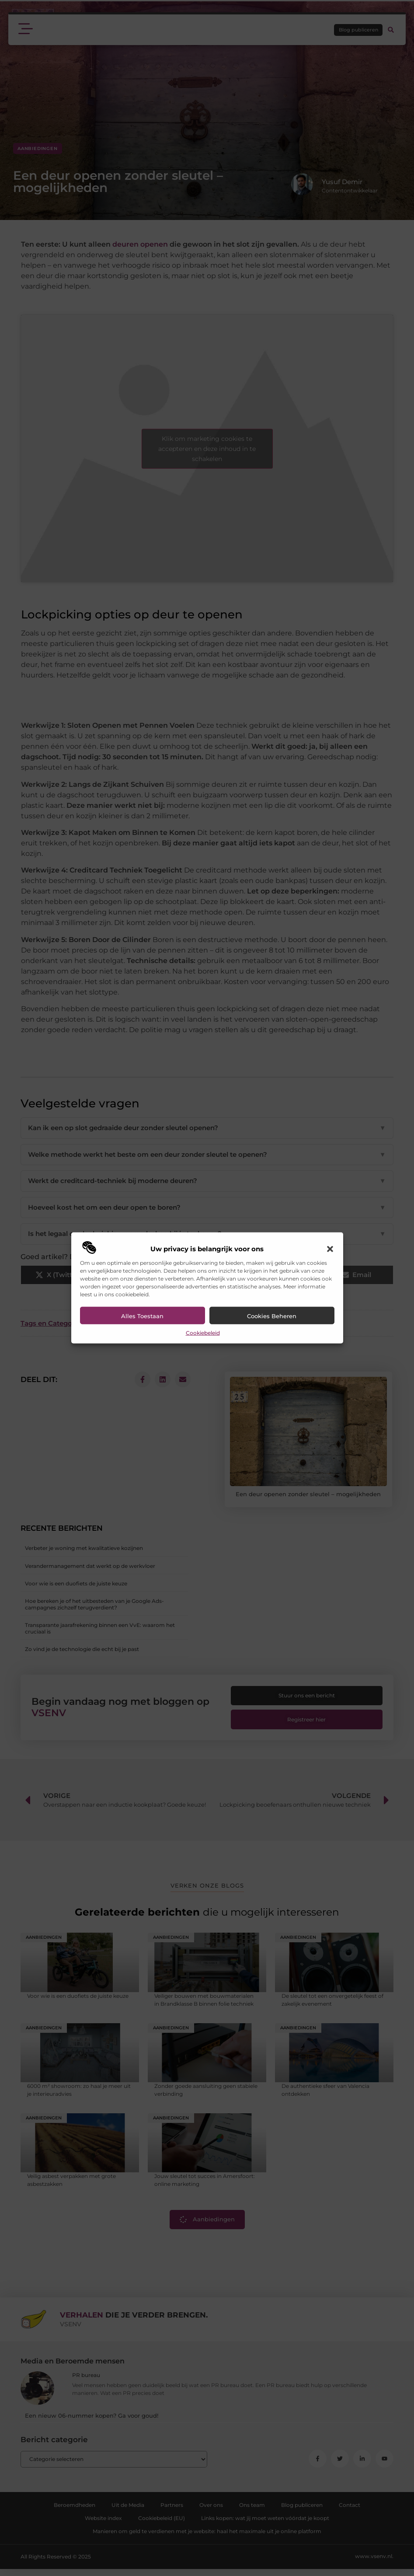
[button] (330, 1249)
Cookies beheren (271, 1315)
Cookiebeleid (203, 1333)
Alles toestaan (142, 1315)
